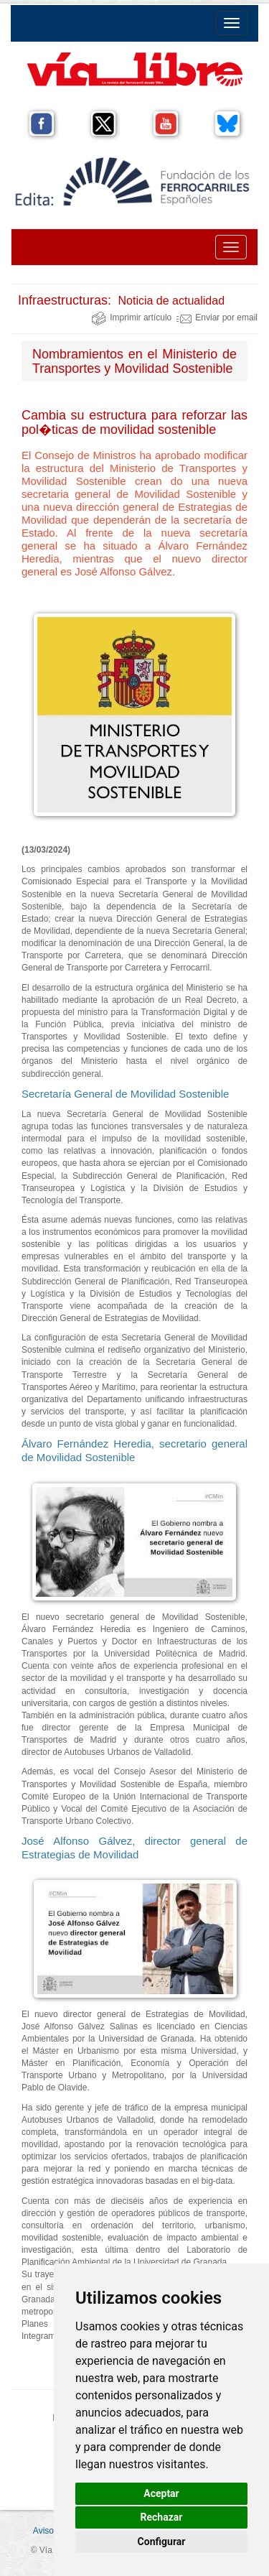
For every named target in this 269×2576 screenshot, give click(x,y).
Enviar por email (217, 317)
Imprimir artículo (131, 317)
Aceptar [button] (161, 2493)
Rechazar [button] (162, 2517)
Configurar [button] (162, 2541)
